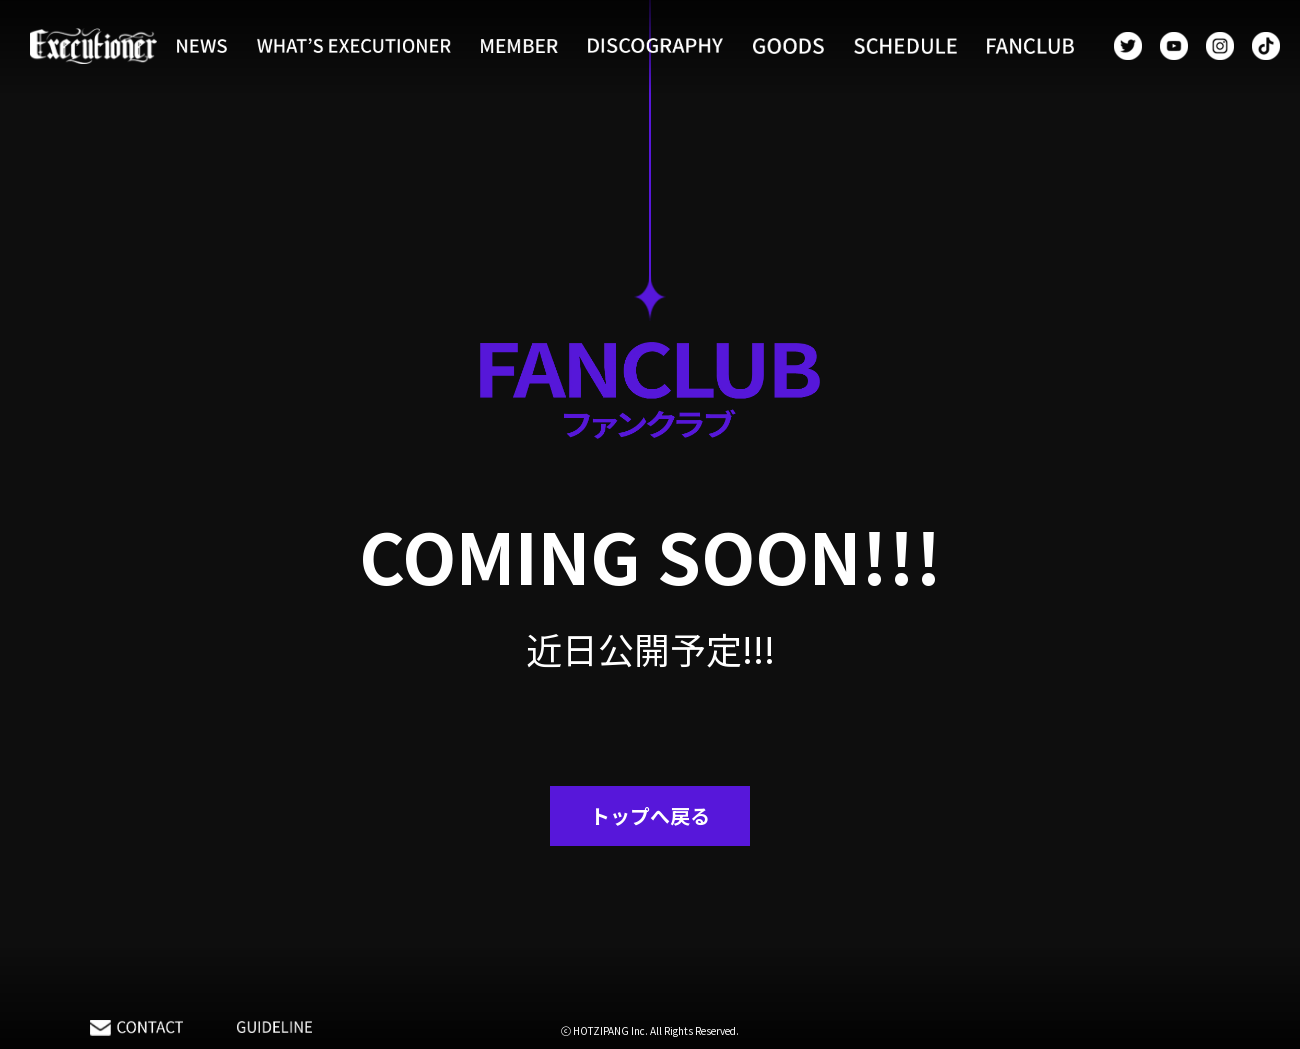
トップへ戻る (650, 815)
